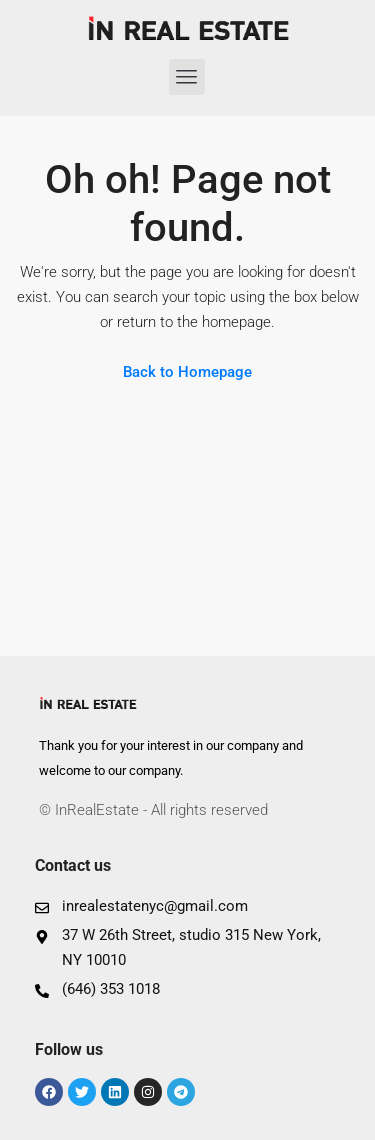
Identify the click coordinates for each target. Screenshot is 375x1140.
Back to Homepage (187, 372)
